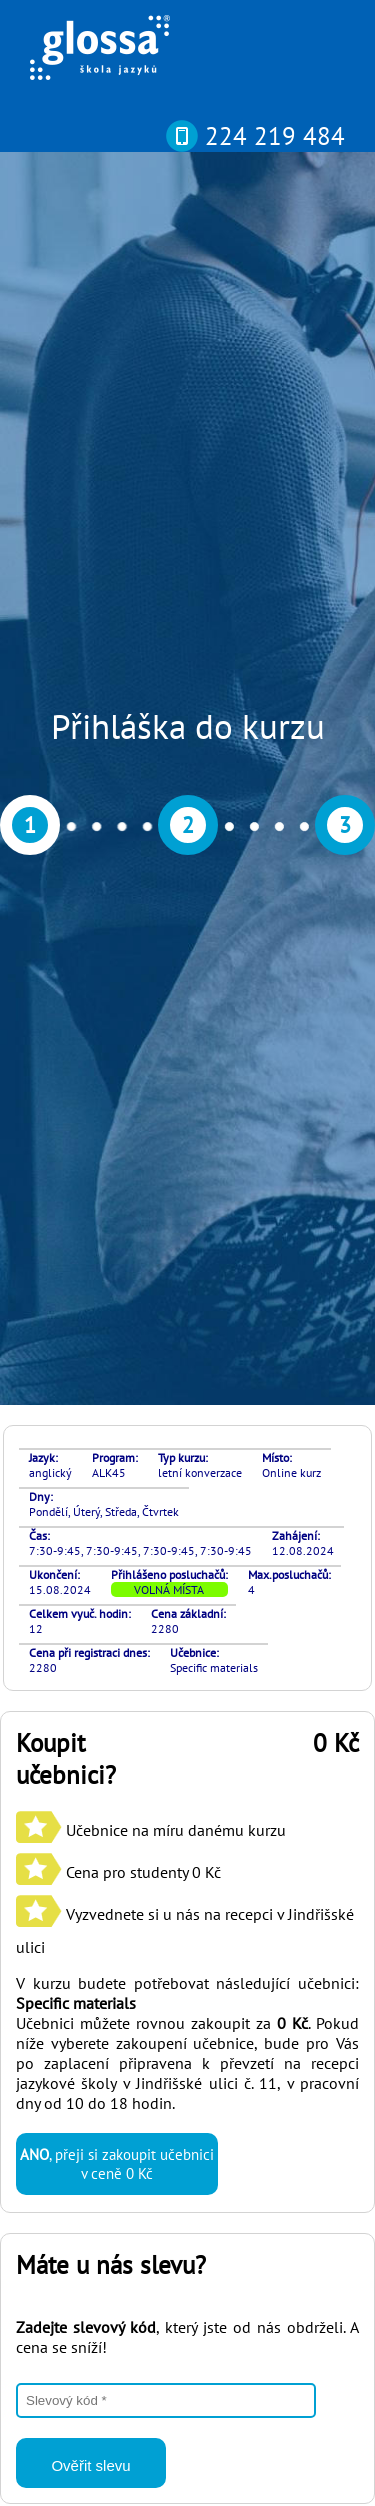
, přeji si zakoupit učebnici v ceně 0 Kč (117, 1271)
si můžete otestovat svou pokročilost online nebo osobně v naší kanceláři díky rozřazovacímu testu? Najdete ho (178, 2077)
